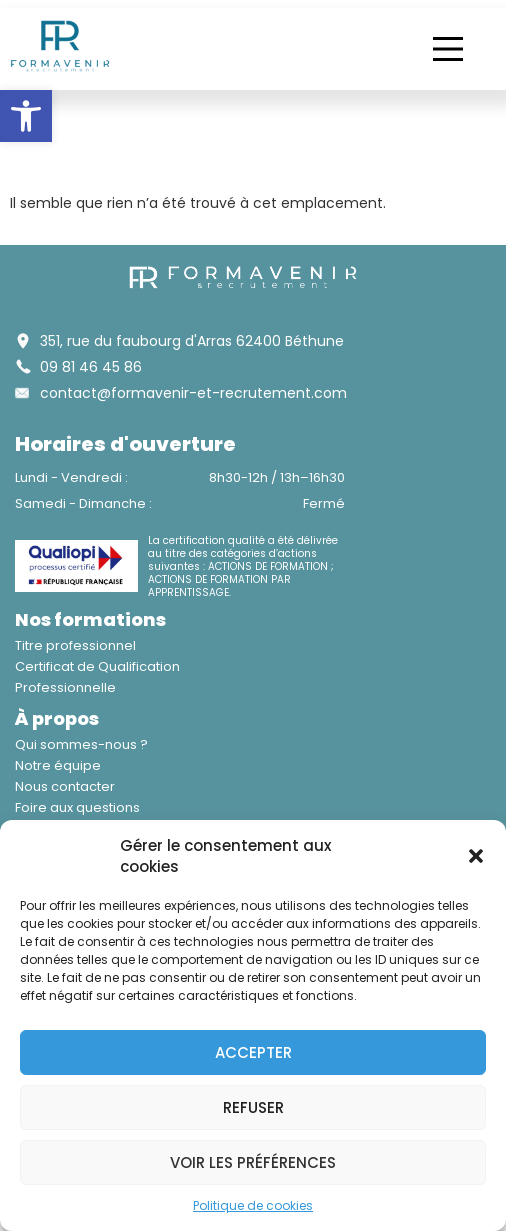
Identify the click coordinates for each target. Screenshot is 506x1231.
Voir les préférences (253, 1162)
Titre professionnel (75, 645)
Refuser (253, 1107)
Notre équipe (58, 765)
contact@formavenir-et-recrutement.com (193, 393)
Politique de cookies (253, 1205)
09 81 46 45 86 (91, 367)
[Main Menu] (448, 49)
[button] (26, 116)
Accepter (253, 1052)
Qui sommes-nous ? (81, 744)
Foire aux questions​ (77, 807)
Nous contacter (65, 786)
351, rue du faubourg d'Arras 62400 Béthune (192, 341)
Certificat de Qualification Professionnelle (97, 677)
